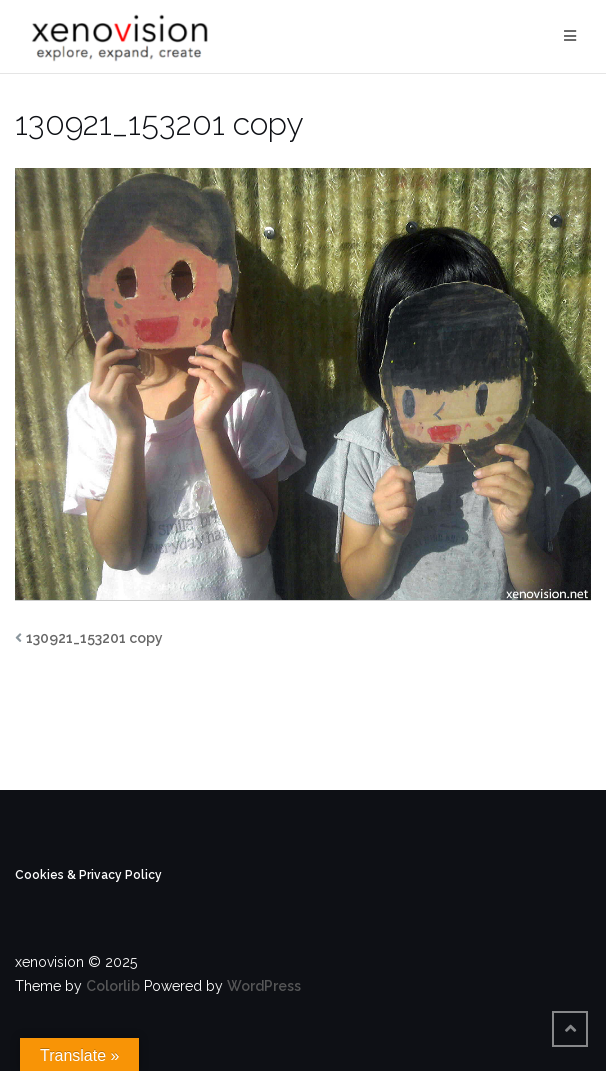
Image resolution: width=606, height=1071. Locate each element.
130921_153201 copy (94, 638)
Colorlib (113, 986)
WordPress (264, 986)
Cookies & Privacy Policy (88, 875)
